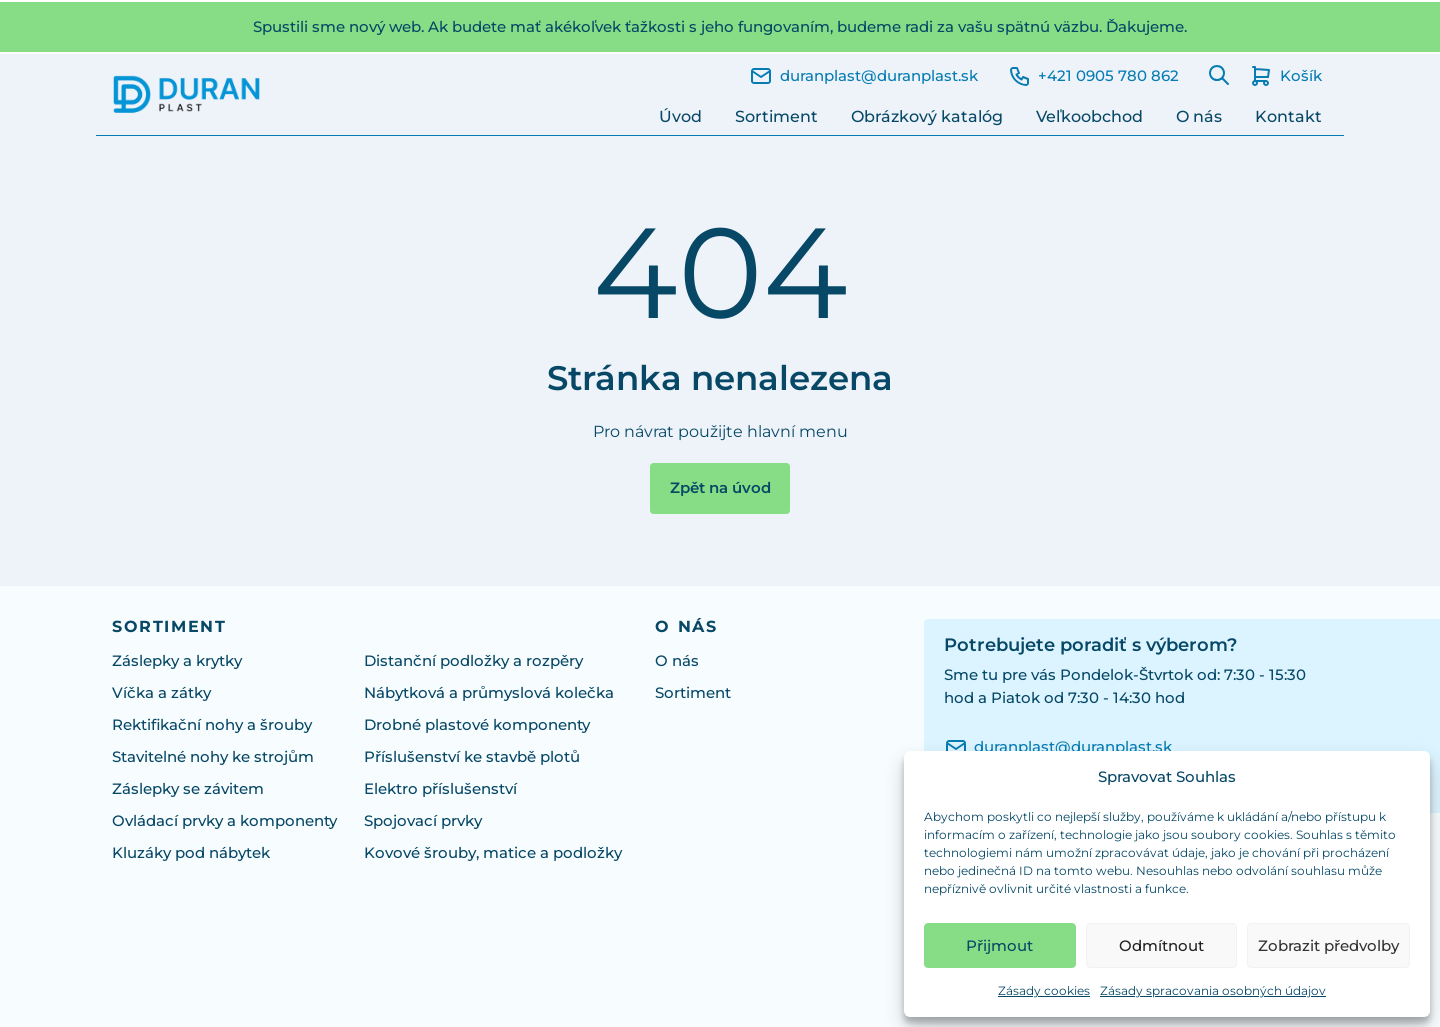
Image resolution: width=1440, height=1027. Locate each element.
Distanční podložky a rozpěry (473, 661)
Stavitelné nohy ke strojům (213, 757)
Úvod (680, 116)
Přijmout (999, 945)
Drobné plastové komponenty (477, 725)
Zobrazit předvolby (1328, 945)
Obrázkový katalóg (927, 116)
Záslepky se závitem (188, 789)
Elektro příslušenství (440, 789)
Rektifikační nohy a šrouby (212, 725)
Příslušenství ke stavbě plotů (472, 757)
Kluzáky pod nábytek (191, 853)
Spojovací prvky (423, 821)
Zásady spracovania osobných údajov (1213, 990)
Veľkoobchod (1089, 116)
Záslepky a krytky (177, 661)
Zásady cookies (1044, 990)
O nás (1199, 116)
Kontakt (1288, 116)
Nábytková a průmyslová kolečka (489, 693)
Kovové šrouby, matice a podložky (493, 853)
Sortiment (776, 116)
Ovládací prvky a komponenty (224, 821)
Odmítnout (1161, 945)
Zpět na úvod (720, 488)
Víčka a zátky (161, 693)
